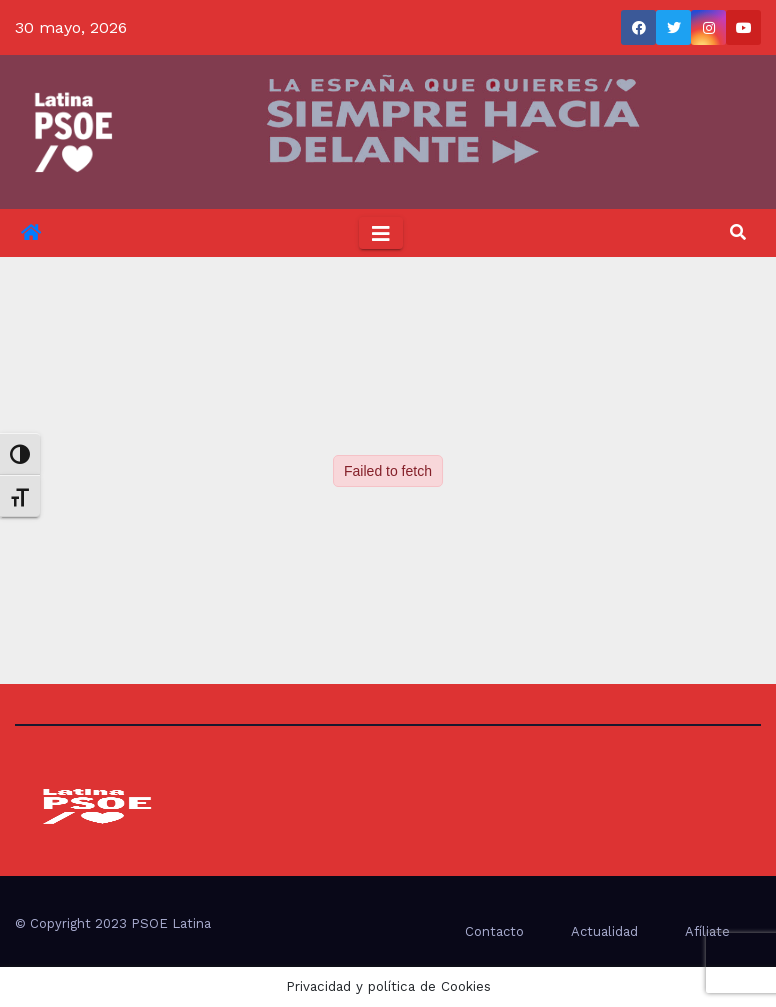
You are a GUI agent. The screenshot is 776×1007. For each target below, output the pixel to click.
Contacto (494, 931)
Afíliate (707, 931)
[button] (738, 232)
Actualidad (604, 931)
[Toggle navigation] (381, 233)
